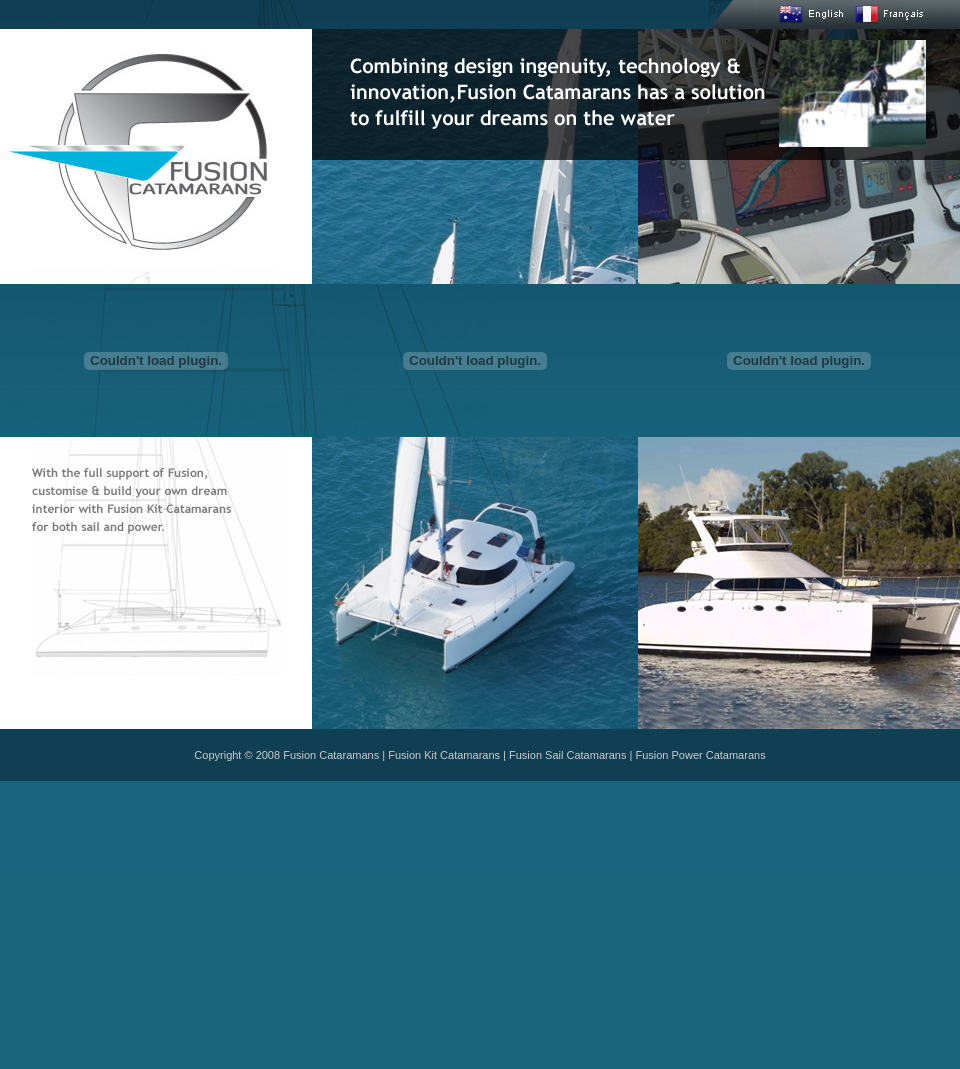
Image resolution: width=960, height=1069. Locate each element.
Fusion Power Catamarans (700, 755)
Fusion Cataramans (331, 755)
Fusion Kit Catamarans (444, 755)
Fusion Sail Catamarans (567, 755)
